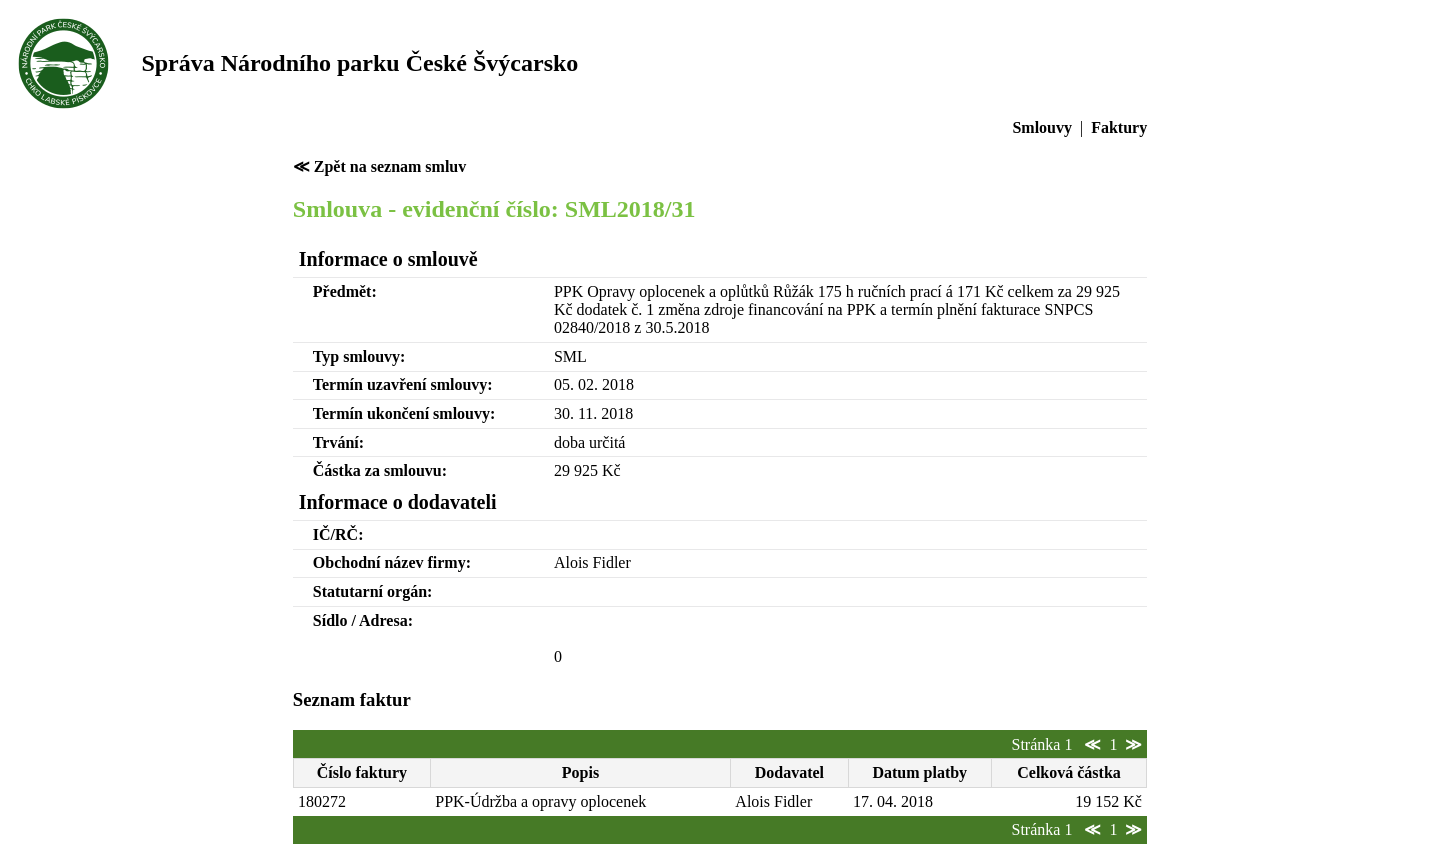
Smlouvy (1042, 127)
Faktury (1119, 127)
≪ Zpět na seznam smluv (379, 166)
